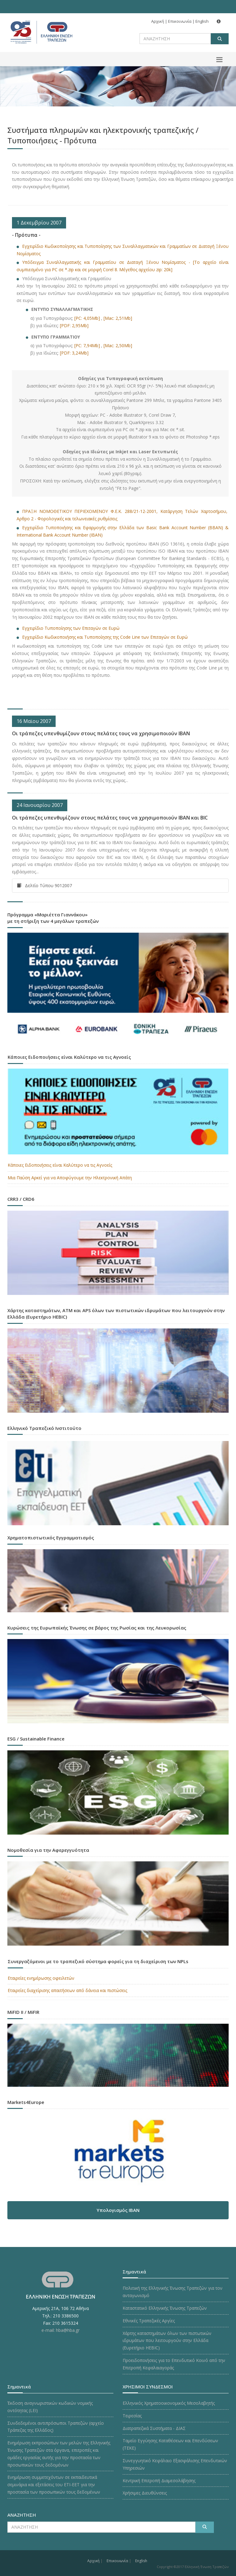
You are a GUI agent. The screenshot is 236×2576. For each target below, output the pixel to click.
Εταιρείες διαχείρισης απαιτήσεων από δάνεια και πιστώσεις (67, 1990)
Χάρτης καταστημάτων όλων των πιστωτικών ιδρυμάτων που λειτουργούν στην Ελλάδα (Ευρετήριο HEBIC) (167, 2340)
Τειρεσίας (132, 2416)
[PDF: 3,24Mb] (74, 353)
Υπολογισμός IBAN (118, 2210)
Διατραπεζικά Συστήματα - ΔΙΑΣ (154, 2428)
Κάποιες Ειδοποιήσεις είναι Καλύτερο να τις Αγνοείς (60, 1165)
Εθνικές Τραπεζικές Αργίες (149, 2321)
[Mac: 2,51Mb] (118, 318)
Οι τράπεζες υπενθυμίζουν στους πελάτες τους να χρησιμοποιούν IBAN (101, 733)
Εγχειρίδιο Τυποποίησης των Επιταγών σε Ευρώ (71, 628)
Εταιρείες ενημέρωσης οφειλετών (41, 1978)
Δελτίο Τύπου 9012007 (44, 885)
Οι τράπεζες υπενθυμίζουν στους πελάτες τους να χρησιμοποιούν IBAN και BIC (110, 817)
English (202, 21)
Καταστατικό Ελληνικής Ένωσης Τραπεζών (165, 2308)
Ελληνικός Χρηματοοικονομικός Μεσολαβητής (169, 2403)
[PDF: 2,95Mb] (74, 325)
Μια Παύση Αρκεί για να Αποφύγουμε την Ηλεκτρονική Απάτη (70, 1178)
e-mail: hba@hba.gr (60, 2330)
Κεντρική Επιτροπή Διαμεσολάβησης (159, 2480)
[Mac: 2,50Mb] (118, 345)
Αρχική (157, 21)
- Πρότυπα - (26, 235)
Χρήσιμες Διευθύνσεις (145, 2493)
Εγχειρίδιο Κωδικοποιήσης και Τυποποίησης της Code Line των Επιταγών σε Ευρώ (105, 637)
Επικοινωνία (179, 21)
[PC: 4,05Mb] (87, 318)
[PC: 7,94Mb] (87, 345)
